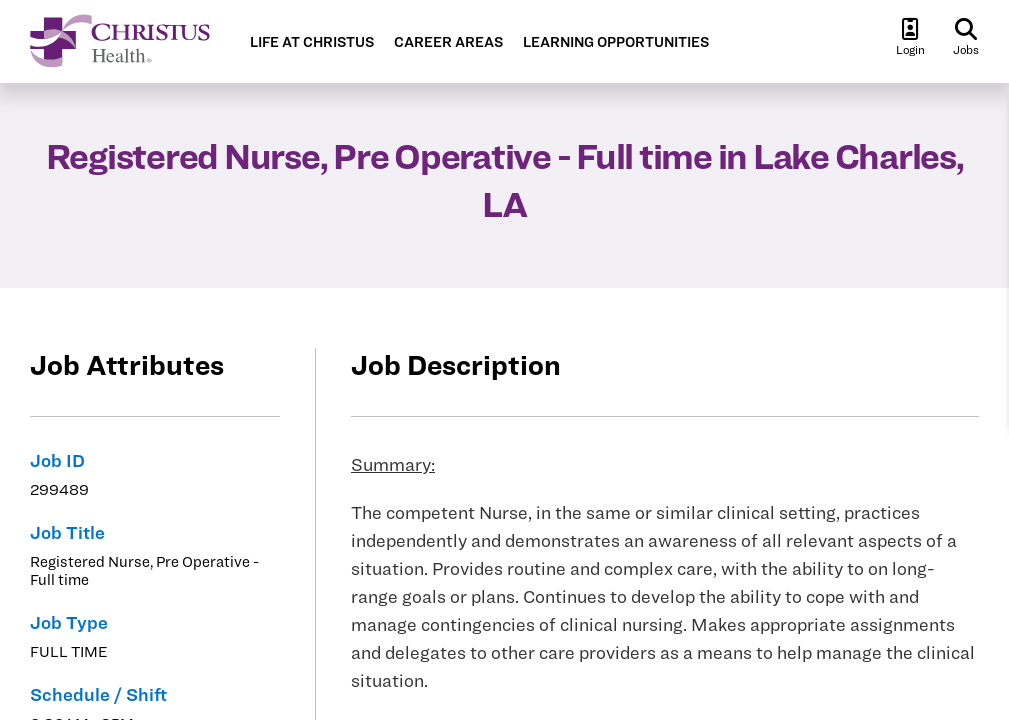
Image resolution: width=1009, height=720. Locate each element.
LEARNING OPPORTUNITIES (616, 42)
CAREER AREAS (448, 42)
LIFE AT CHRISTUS (312, 42)
